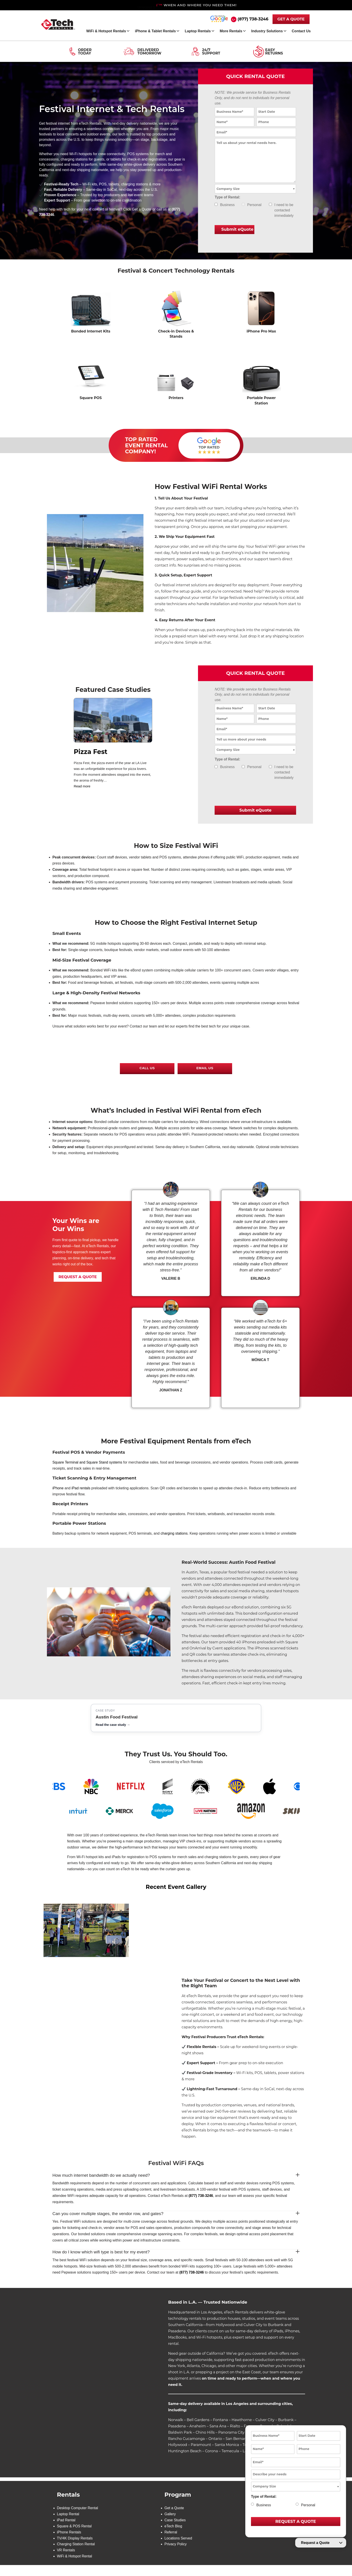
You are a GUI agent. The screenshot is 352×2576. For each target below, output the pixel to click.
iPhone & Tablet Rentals (155, 31)
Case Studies (175, 2531)
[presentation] (282, 232)
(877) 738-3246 (253, 19)
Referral (170, 2543)
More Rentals (231, 31)
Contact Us (301, 31)
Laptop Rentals (198, 31)
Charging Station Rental (76, 2555)
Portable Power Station (261, 401)
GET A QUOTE (291, 19)
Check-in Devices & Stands (176, 334)
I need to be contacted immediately (283, 210)
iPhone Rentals (69, 2543)
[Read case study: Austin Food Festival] (176, 1726)
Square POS (91, 398)
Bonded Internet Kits (90, 331)
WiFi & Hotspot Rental (74, 2567)
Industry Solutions (267, 31)
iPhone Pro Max (261, 331)
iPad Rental (66, 2531)
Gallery (170, 2525)
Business (227, 205)
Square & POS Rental (74, 2537)
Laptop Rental (68, 2525)
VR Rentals (66, 2561)
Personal (254, 205)
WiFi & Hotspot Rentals (106, 31)
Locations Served (178, 2549)
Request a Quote (315, 2543)
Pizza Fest (90, 752)
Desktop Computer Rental (77, 2518)
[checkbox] (216, 204)
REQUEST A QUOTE (78, 1285)
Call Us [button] (147, 1069)
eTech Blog (173, 2537)
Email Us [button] (204, 1069)
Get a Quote (174, 2518)
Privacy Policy (175, 2555)
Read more (82, 787)
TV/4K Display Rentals (75, 2549)
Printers (176, 398)
